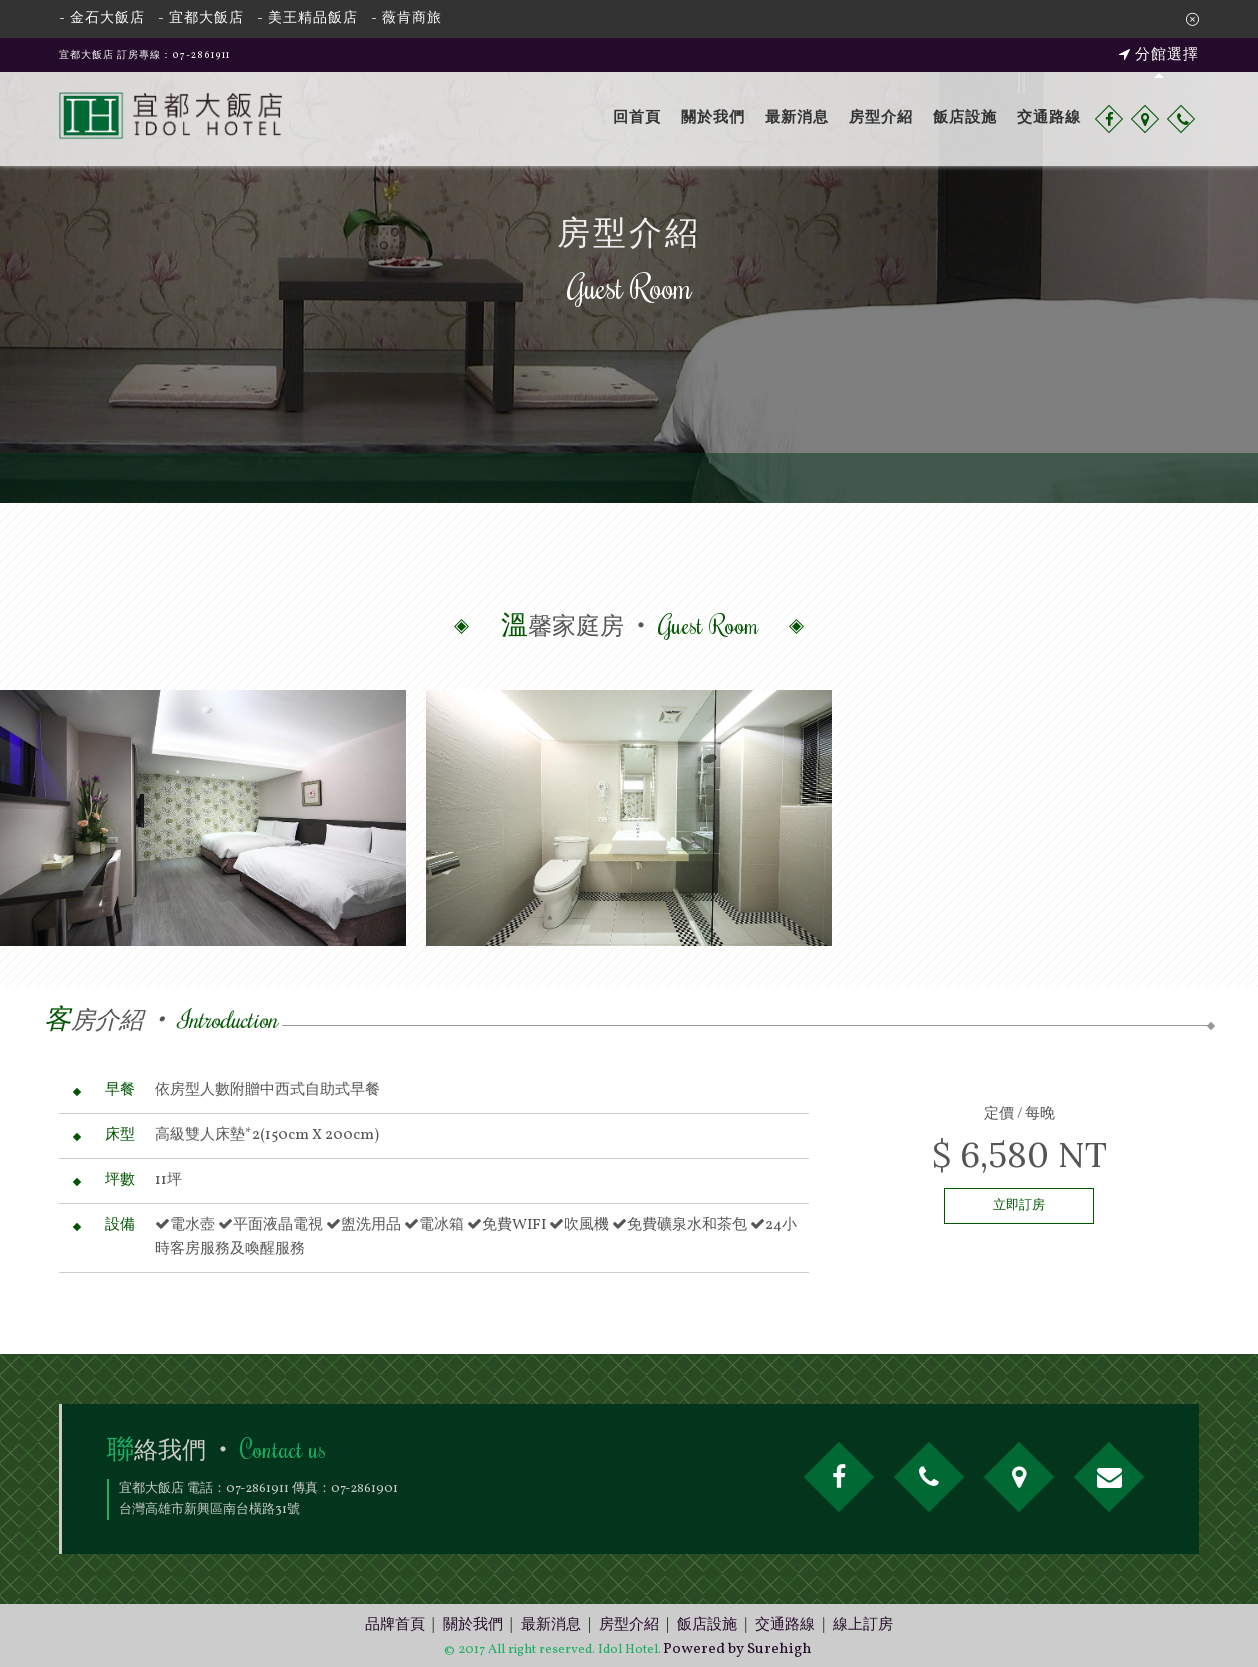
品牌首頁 (395, 1625)
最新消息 (797, 118)
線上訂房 (863, 1625)
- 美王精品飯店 (307, 18)
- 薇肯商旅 (406, 18)
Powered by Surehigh (737, 1649)
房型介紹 (881, 118)
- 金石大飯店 (102, 18)
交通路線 (1049, 118)
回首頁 (637, 118)
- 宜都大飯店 (201, 18)
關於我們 (713, 118)
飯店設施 (965, 118)
